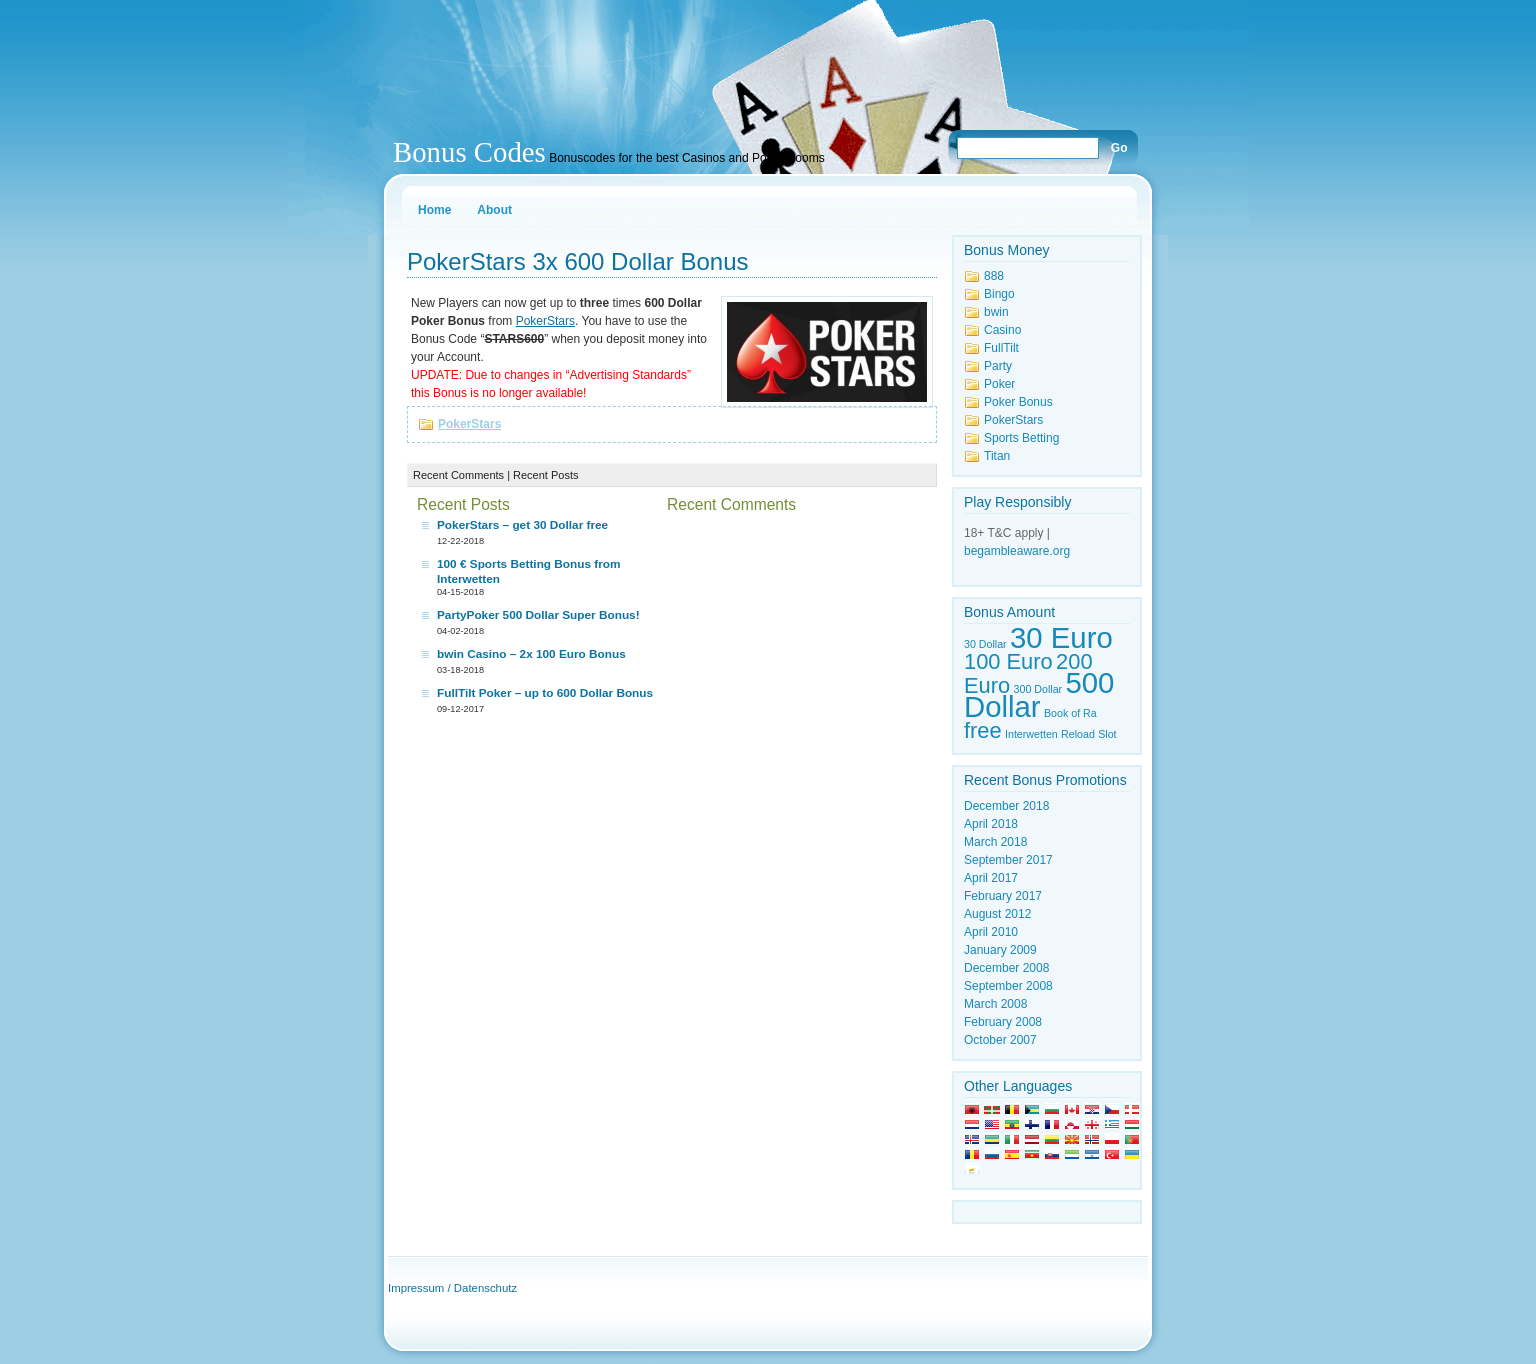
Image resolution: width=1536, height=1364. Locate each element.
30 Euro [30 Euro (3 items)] (1061, 637)
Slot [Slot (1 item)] (1107, 734)
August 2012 (997, 914)
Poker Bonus (1018, 402)
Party (998, 366)
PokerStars (469, 424)
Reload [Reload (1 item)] (1078, 734)
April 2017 (991, 878)
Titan (997, 456)
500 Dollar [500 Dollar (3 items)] (1039, 694)
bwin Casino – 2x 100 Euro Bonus (531, 654)
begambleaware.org (1017, 551)
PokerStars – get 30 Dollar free (522, 525)
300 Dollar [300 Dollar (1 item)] (1038, 689)
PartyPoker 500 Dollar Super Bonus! (538, 615)
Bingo (999, 294)
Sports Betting (1021, 438)
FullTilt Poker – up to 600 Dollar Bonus (545, 693)
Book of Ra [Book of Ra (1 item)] (1070, 713)
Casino (1002, 330)
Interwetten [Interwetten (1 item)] (1031, 734)
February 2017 (1003, 896)
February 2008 (1003, 1022)
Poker (999, 384)
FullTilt (1001, 348)
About (494, 210)
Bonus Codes (469, 152)
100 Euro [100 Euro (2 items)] (1008, 661)
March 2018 (995, 842)
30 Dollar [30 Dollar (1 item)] (985, 644)
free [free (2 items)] (983, 730)
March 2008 (995, 1004)
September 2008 (1008, 986)
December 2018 (1006, 806)
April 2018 (991, 824)
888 (994, 276)
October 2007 (1000, 1040)
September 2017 (1008, 860)
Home (434, 210)
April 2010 (991, 932)
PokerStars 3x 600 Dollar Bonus (578, 261)
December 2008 (1006, 968)
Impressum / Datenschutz (452, 1288)
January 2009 (1000, 950)
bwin (996, 312)
